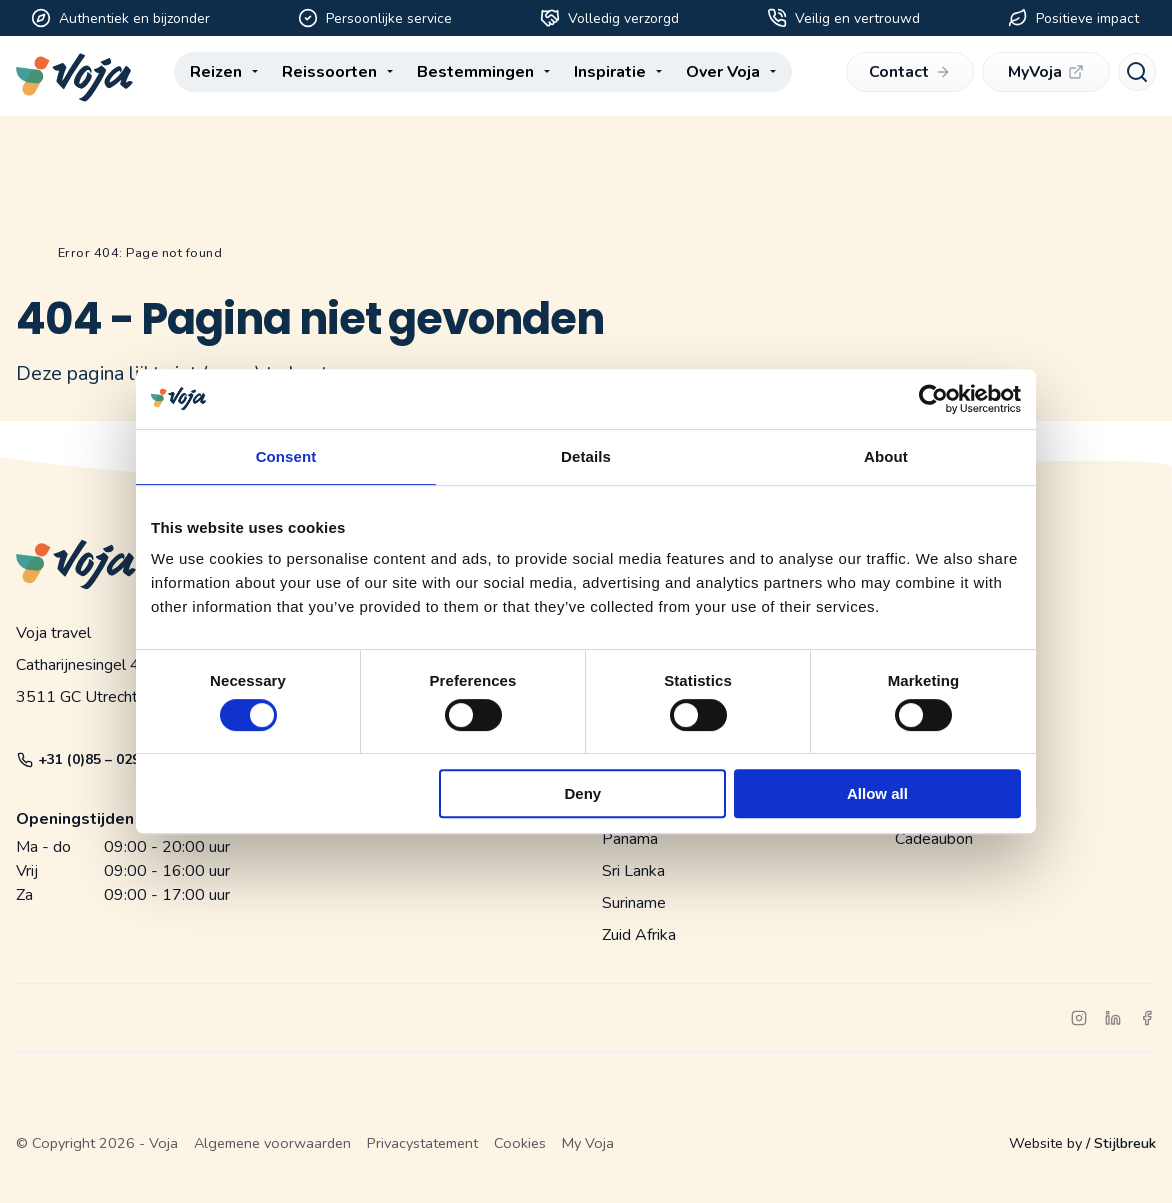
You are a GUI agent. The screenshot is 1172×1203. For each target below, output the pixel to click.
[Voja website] (74, 77)
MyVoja (1045, 76)
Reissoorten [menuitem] (329, 76)
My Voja (588, 1143)
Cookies (520, 1143)
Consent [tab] (286, 456)
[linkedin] (1113, 1018)
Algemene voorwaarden (272, 1143)
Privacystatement (422, 1143)
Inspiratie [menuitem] (610, 76)
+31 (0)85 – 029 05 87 (98, 759)
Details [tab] (586, 456)
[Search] (1137, 76)
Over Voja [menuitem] (723, 76)
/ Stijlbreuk (1121, 1143)
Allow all (877, 793)
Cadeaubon (934, 839)
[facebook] (1147, 1018)
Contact (909, 76)
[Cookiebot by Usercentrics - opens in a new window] (933, 399)
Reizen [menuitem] (216, 76)
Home (24, 254)
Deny (583, 793)
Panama (630, 839)
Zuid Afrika (639, 935)
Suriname (634, 903)
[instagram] (1079, 1018)
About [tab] (886, 456)
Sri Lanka (633, 871)
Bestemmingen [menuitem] (475, 76)
